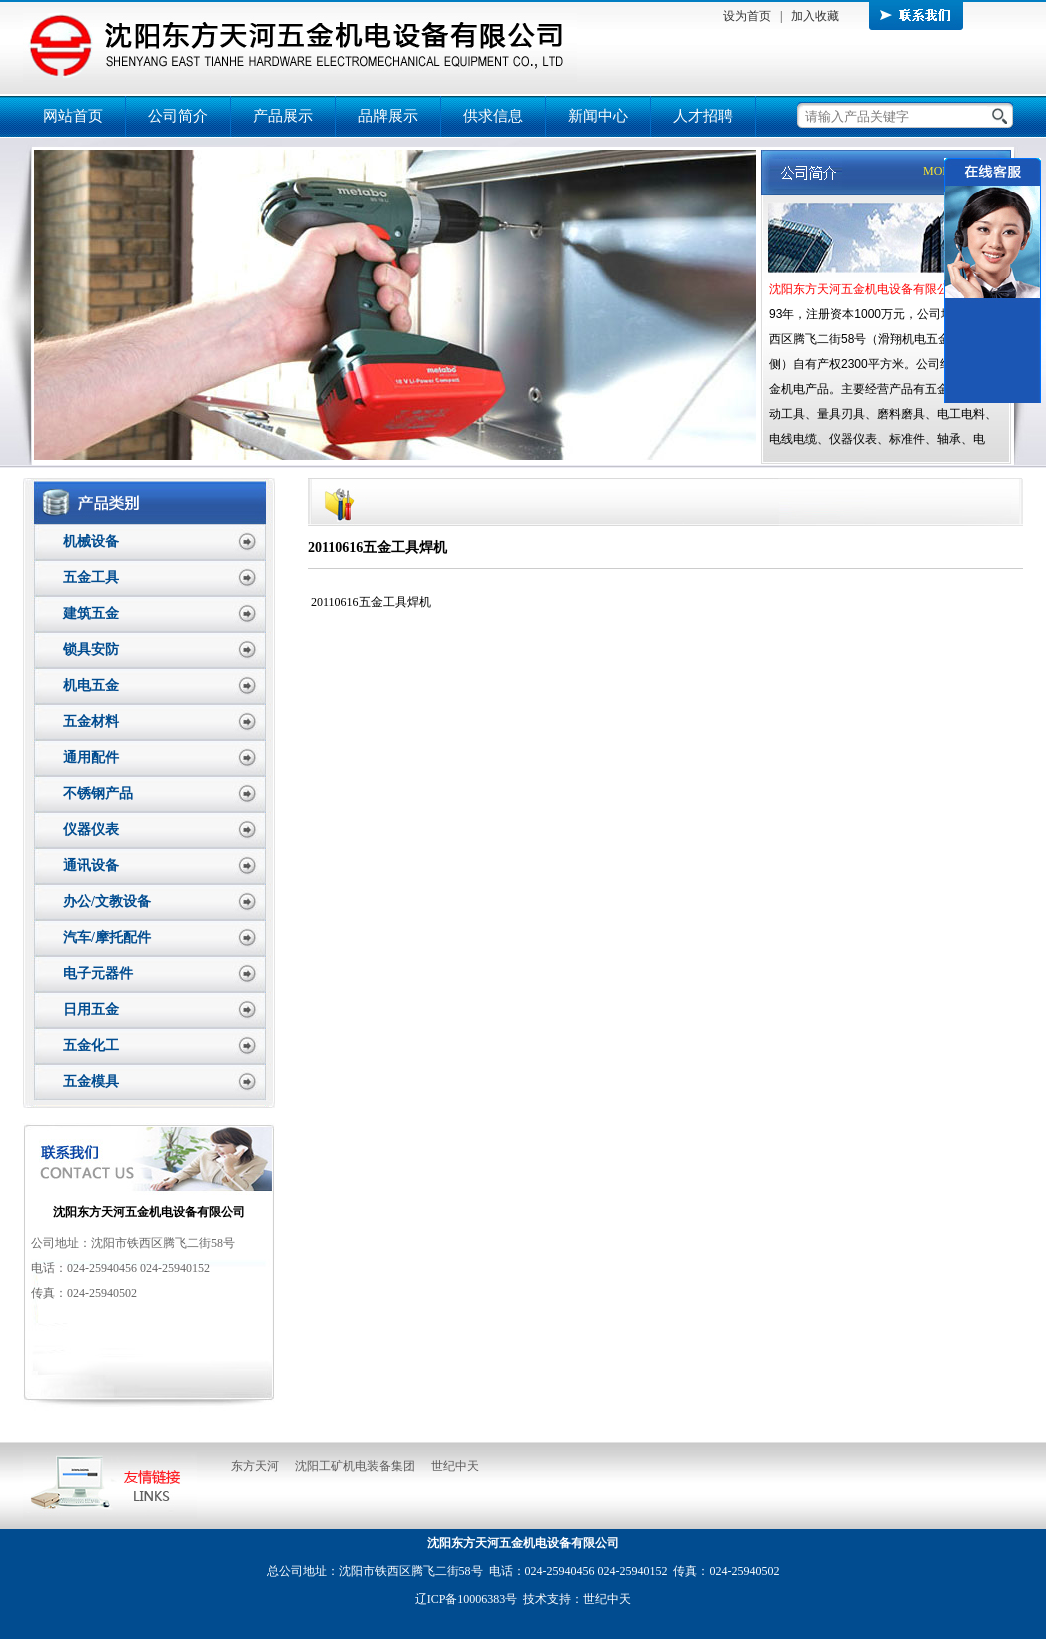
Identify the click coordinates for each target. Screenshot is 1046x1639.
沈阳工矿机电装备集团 (355, 1466)
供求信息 (493, 116)
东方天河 (255, 1466)
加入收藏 (815, 16)
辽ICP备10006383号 (466, 1599)
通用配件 (91, 757)
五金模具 (91, 1081)
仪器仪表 (91, 829)
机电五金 (91, 685)
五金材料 (91, 721)
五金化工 (91, 1045)
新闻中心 (598, 116)
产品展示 (283, 116)
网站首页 (73, 116)
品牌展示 (388, 116)
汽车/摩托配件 (107, 937)
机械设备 (91, 541)
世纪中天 (455, 1466)
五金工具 (91, 577)
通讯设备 (91, 865)
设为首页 (747, 16)
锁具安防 (91, 649)
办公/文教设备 (107, 901)
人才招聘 (703, 116)
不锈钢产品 (98, 793)
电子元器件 (98, 973)
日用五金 (91, 1009)
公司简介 (178, 116)
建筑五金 (91, 613)
